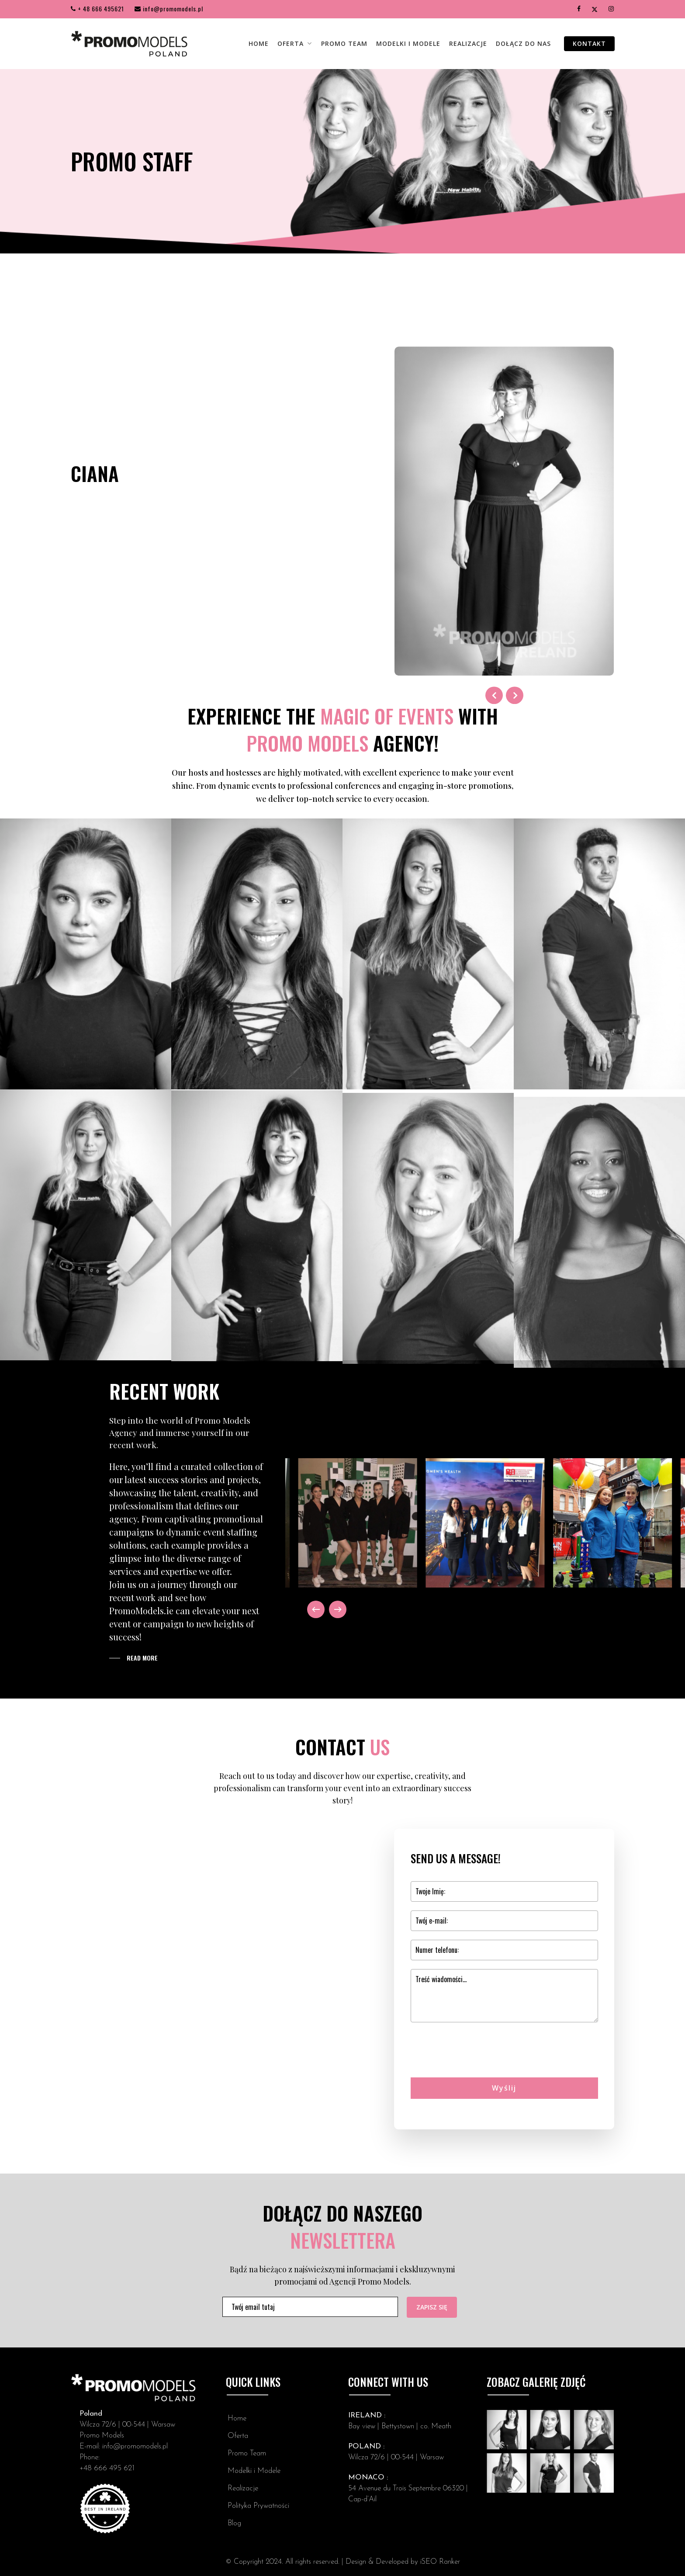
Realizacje (243, 2488)
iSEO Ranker (440, 2562)
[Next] (337, 1609)
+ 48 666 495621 (97, 8)
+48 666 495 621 (107, 2468)
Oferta (238, 2436)
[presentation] (477, 2065)
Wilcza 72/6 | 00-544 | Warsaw (127, 2424)
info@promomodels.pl (169, 8)
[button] (133, 1658)
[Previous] (316, 1609)
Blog (234, 2523)
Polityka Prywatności (258, 2506)
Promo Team (247, 2453)
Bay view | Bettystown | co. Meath (399, 2426)
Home (237, 2418)
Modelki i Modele (254, 2471)
